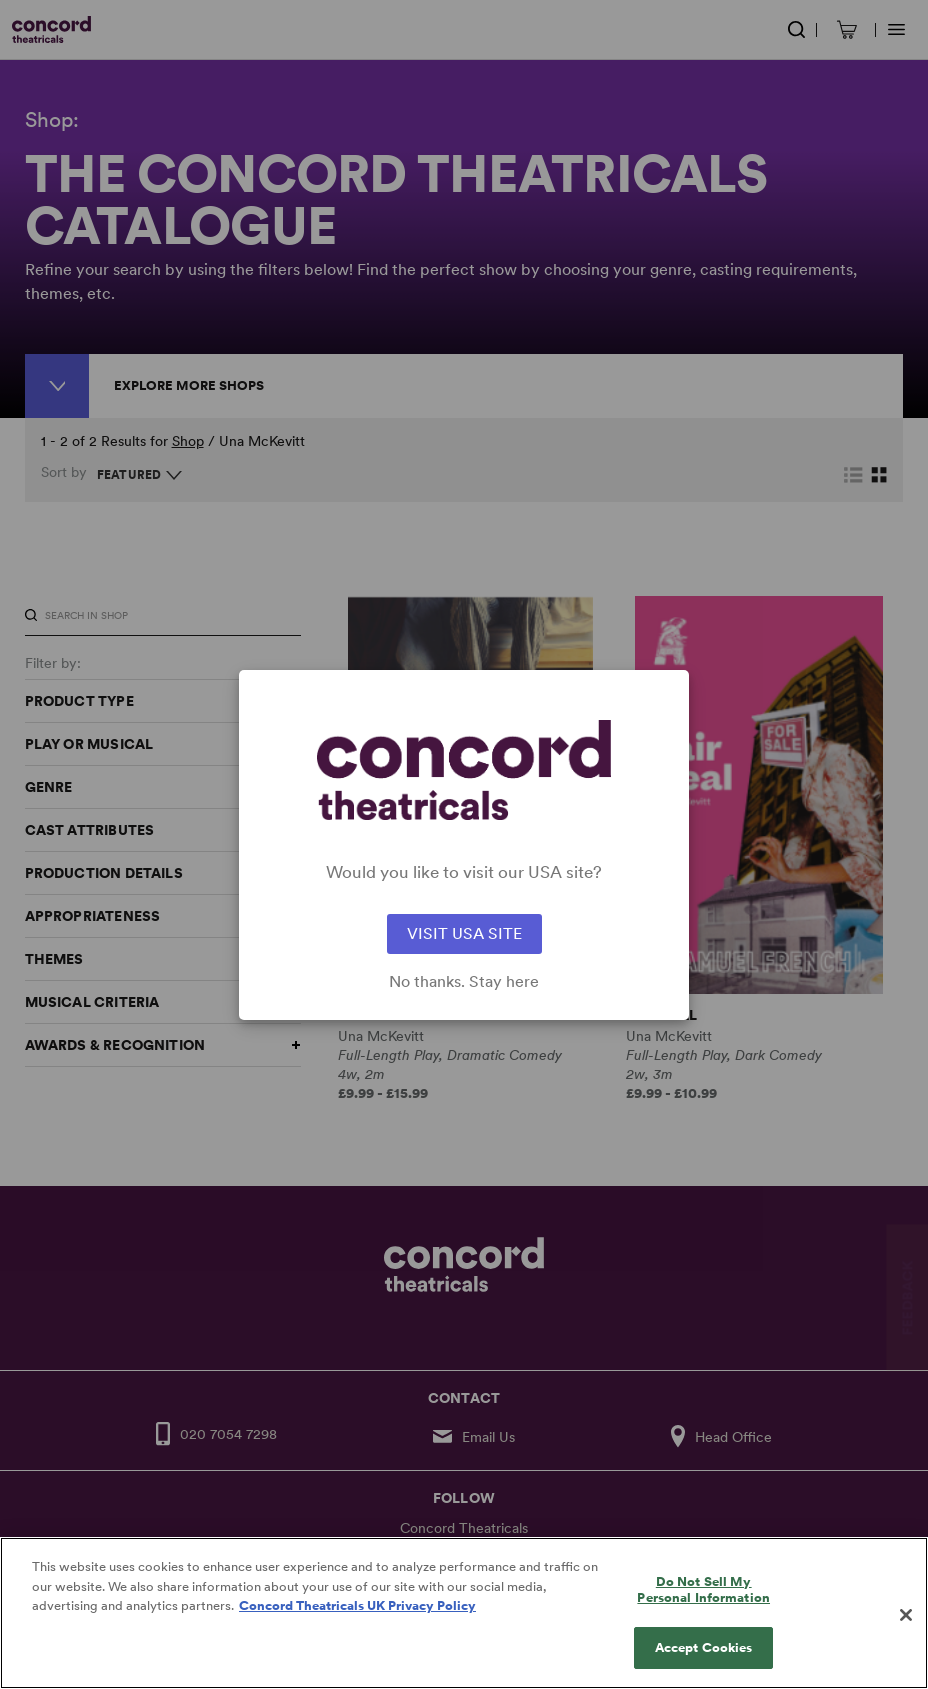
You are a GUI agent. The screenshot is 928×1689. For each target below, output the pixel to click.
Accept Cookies (704, 1666)
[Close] (906, 1633)
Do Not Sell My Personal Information (703, 1607)
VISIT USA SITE (464, 933)
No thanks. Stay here (464, 982)
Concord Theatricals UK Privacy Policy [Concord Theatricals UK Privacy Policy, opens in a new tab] (357, 1623)
